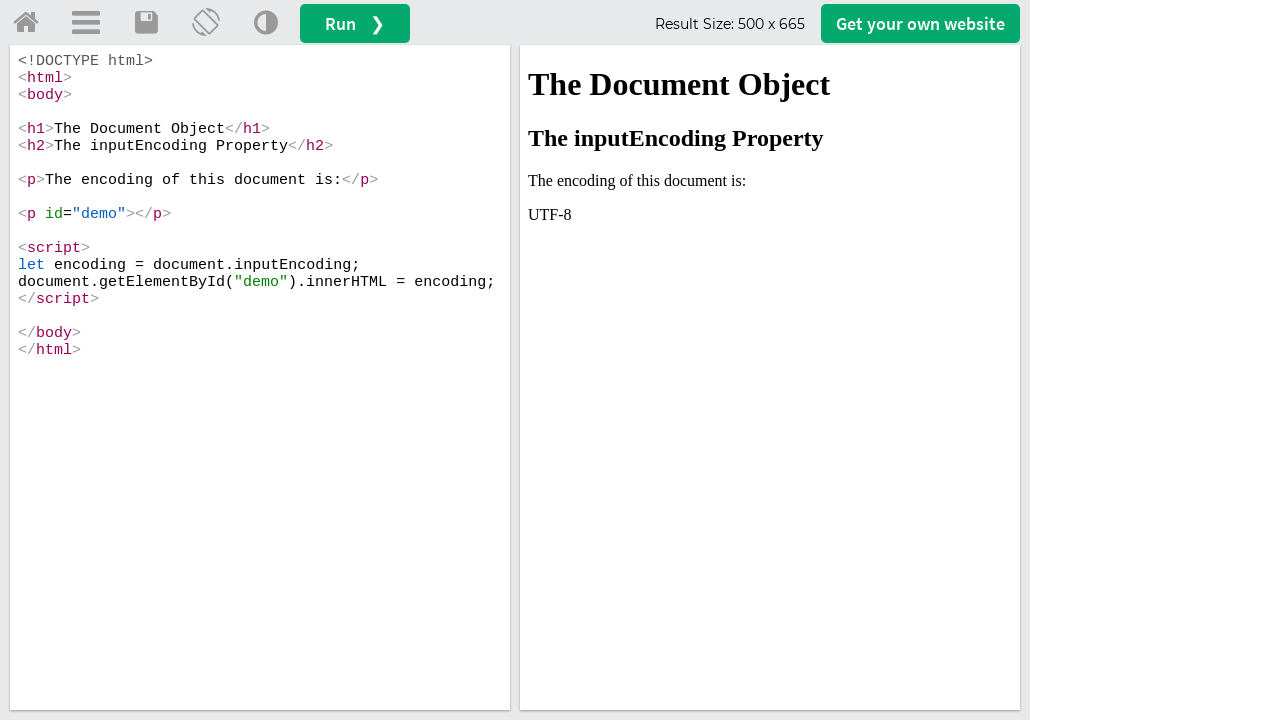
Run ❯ (355, 23)
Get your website (920, 23)
